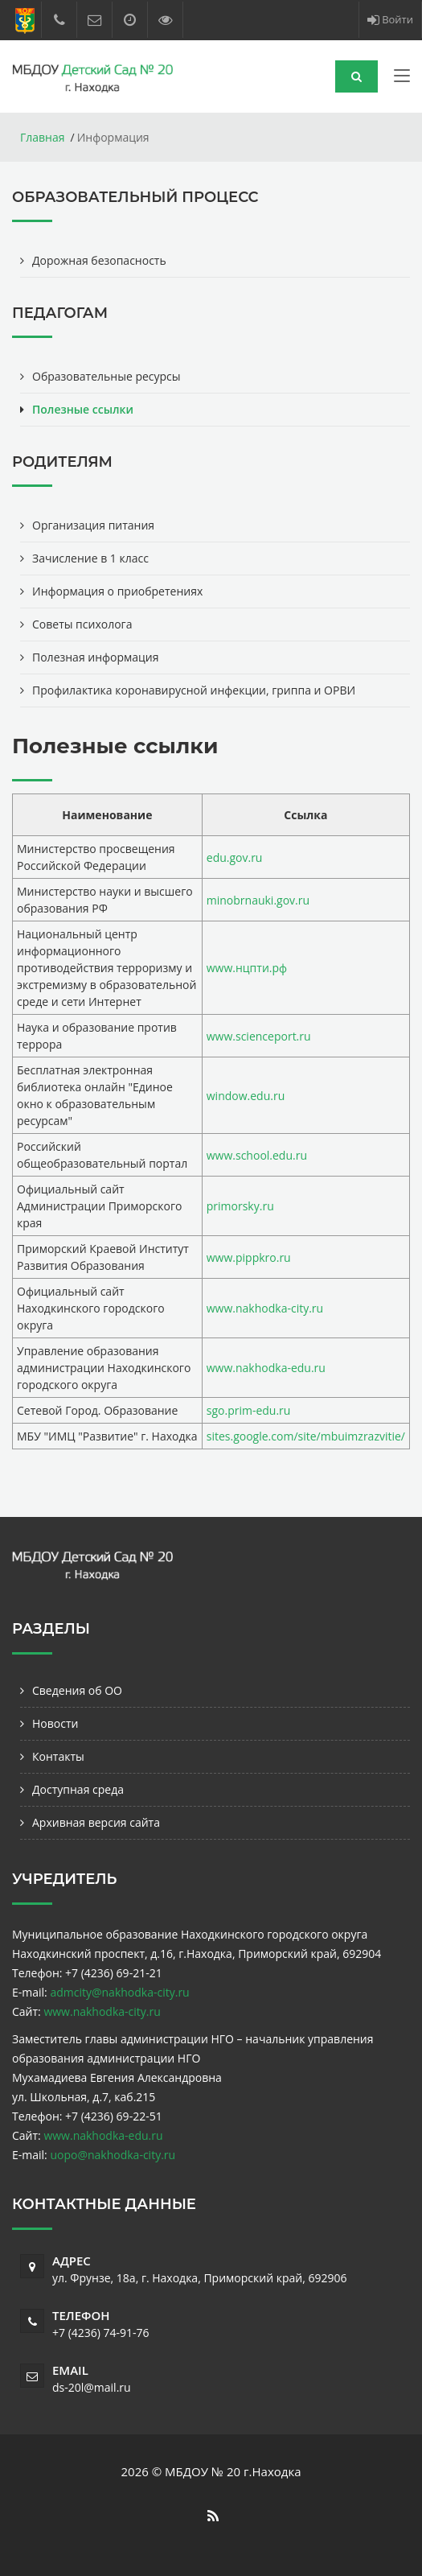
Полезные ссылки (82, 409)
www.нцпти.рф (247, 967)
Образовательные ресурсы (106, 376)
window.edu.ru (246, 1095)
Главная (42, 137)
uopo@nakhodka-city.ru (112, 2154)
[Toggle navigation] (402, 79)
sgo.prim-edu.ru (249, 1410)
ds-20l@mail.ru (91, 2387)
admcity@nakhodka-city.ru (119, 1992)
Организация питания (93, 525)
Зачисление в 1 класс (90, 558)
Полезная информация (95, 657)
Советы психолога (82, 624)
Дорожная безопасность (99, 260)
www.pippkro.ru (249, 1257)
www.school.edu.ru (257, 1155)
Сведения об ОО (77, 1690)
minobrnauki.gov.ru (258, 900)
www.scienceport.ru (259, 1036)
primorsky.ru (240, 1206)
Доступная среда (78, 1789)
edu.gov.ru (235, 857)
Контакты (58, 1756)
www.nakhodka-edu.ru (266, 1367)
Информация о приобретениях (117, 591)
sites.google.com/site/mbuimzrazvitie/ (306, 1436)
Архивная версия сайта (96, 1822)
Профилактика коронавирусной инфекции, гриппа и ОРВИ (193, 690)
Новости (55, 1723)
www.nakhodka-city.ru (265, 1308)
